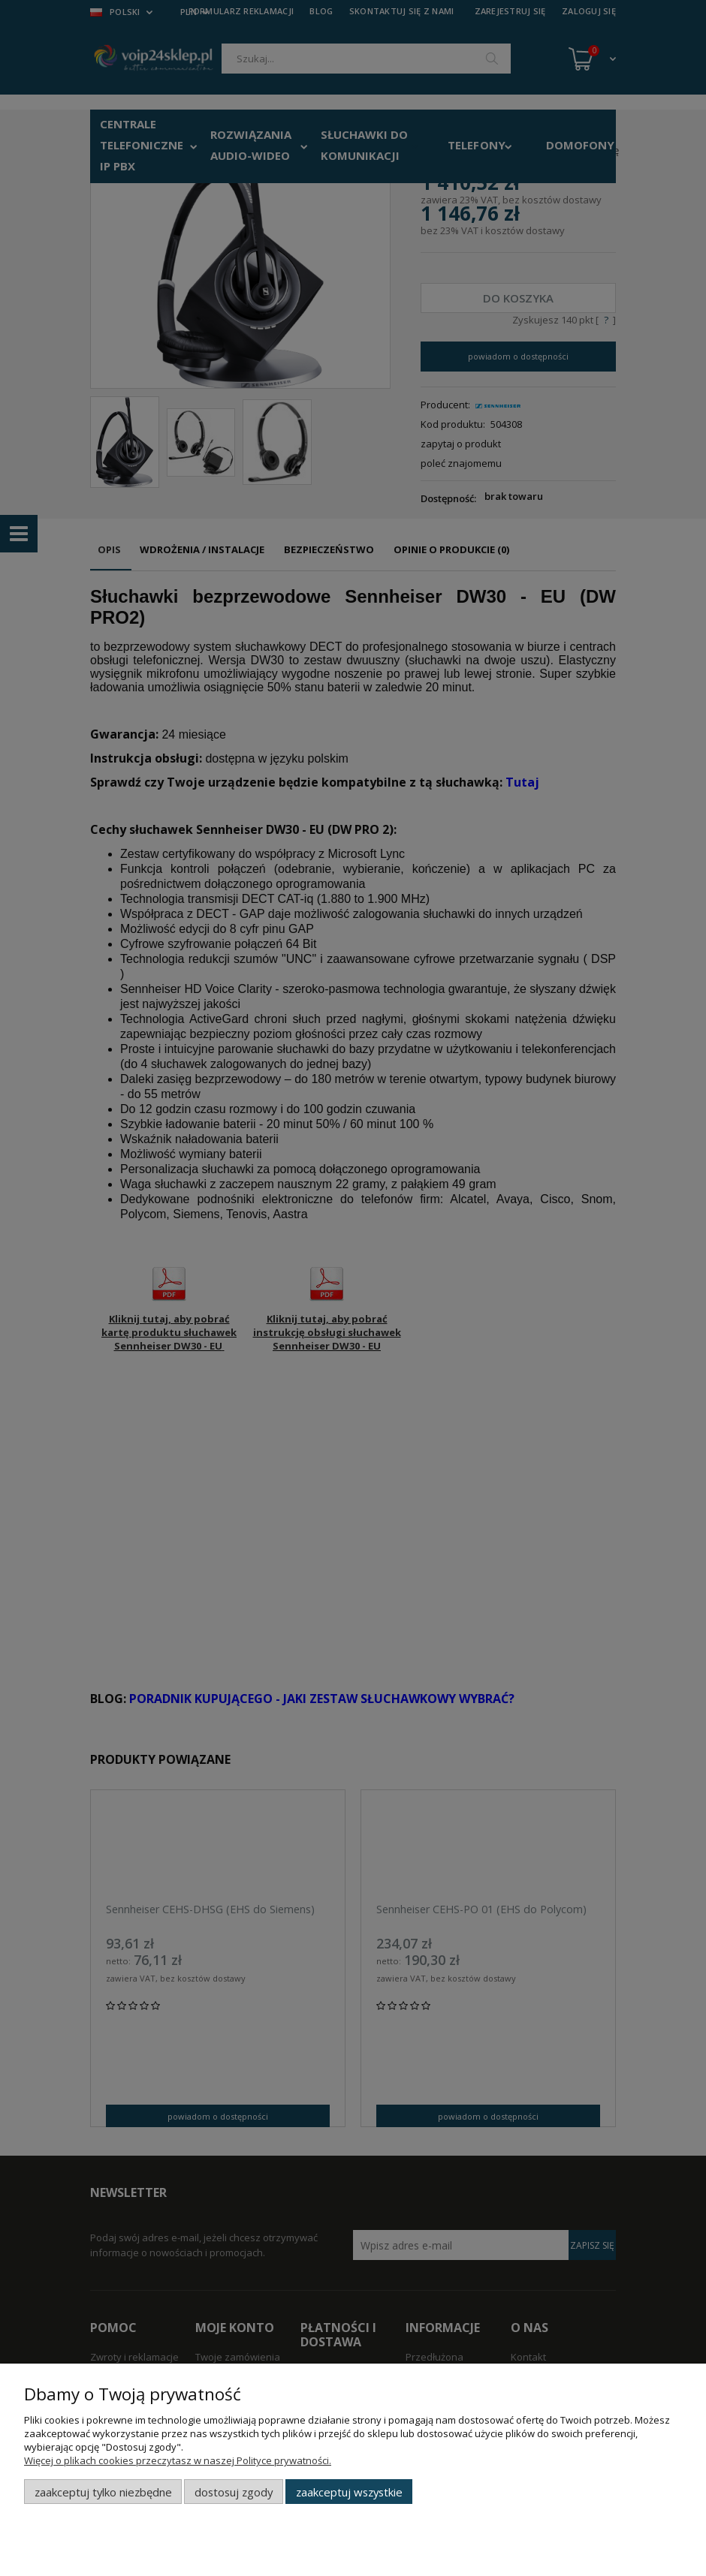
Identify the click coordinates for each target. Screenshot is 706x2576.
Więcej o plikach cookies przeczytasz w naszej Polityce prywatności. (177, 2460)
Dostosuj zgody (234, 2491)
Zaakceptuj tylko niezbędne (103, 2491)
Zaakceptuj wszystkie (349, 2491)
